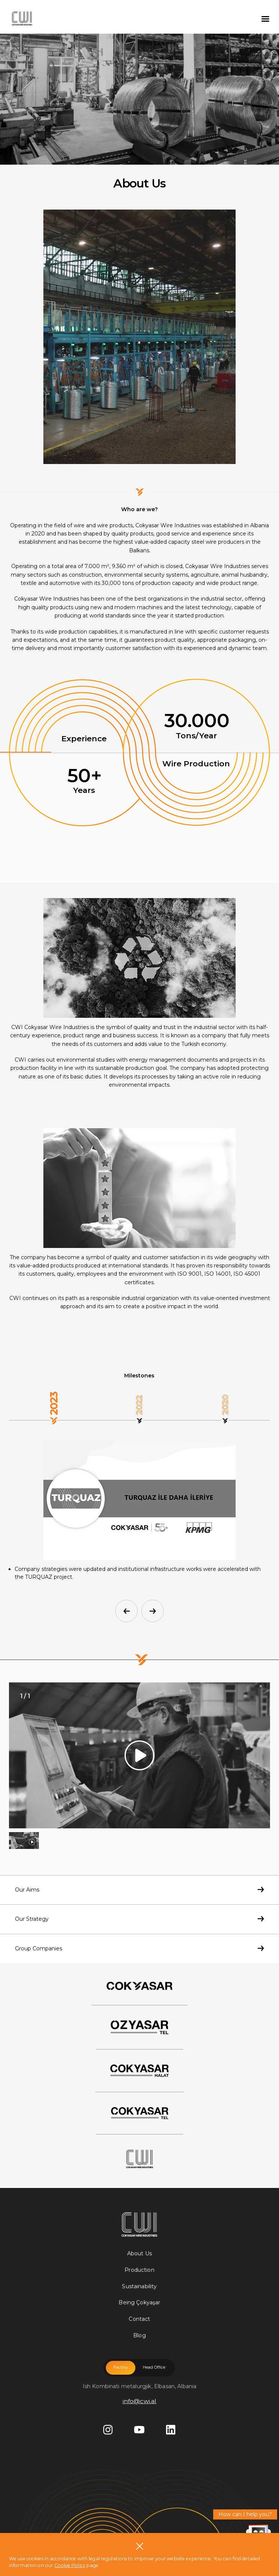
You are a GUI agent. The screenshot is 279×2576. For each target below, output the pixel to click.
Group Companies (139, 1948)
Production (139, 2270)
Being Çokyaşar (139, 2302)
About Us (139, 2253)
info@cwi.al (140, 2401)
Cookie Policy (69, 2565)
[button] (126, 1611)
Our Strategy (139, 1919)
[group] (139, 1755)
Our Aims (139, 1889)
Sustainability (139, 2286)
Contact (139, 2319)
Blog (139, 2335)
